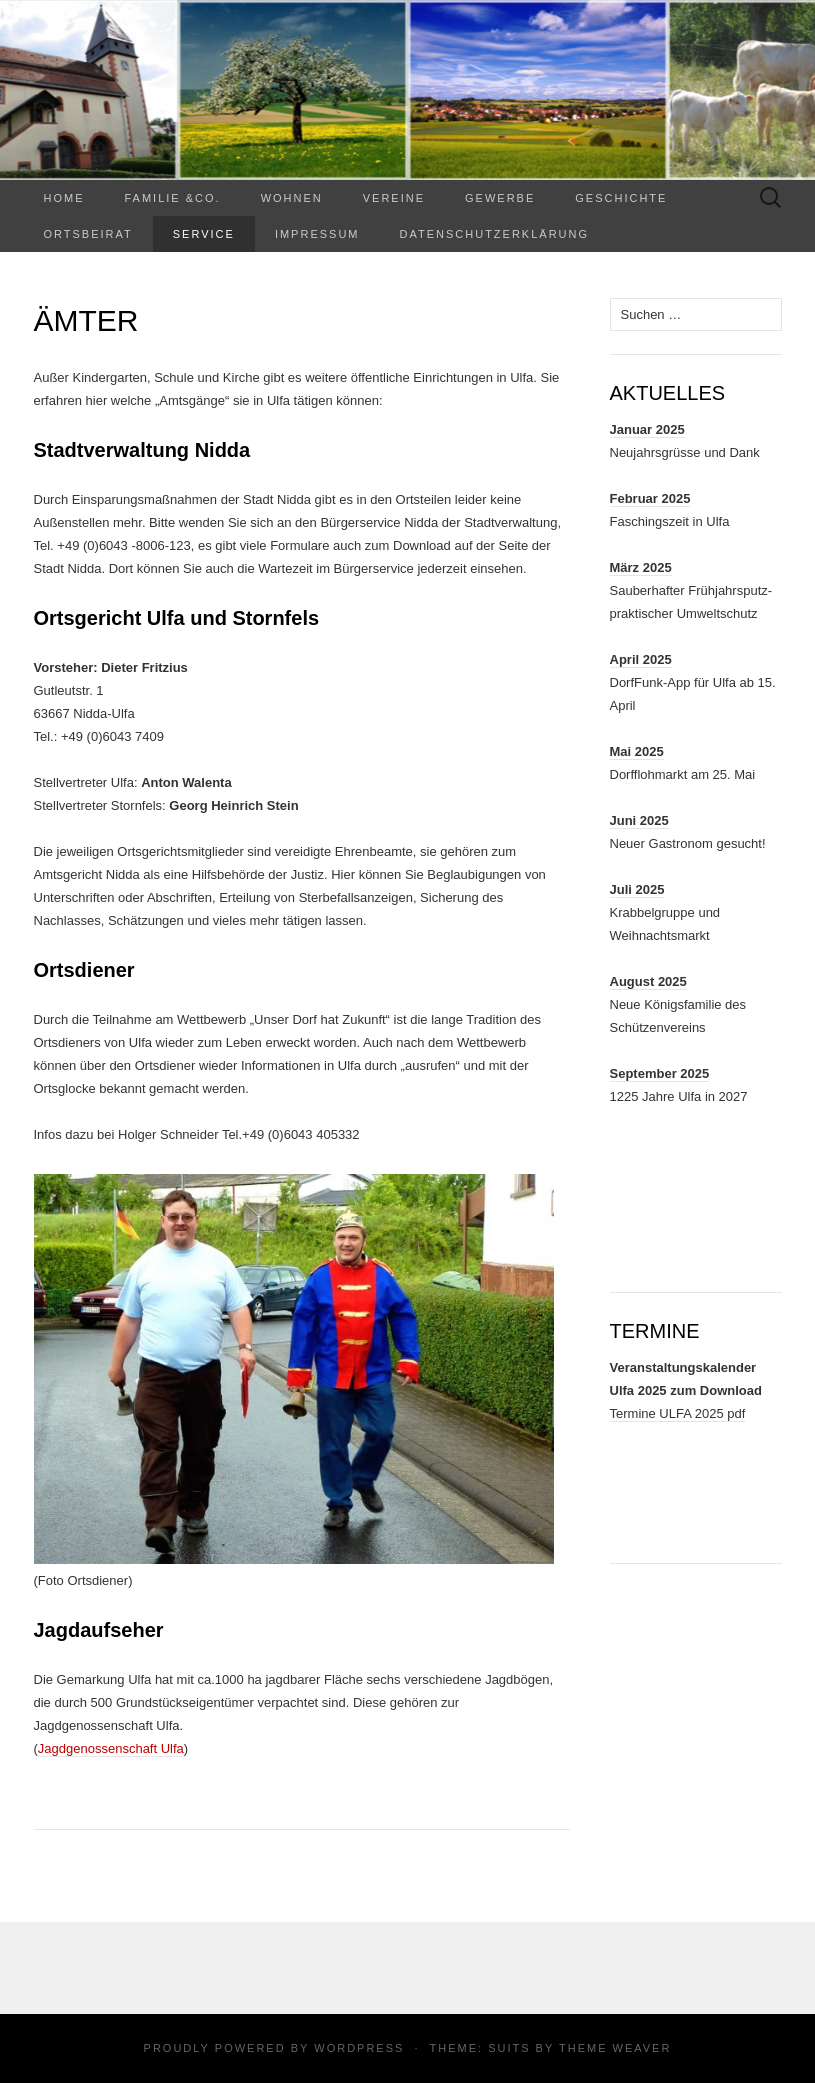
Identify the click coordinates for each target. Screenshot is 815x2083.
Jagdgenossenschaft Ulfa (111, 1748)
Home (64, 198)
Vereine (394, 198)
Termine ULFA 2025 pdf (678, 1413)
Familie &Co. (173, 198)
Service (204, 234)
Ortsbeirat (88, 234)
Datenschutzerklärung (495, 234)
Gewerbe (500, 198)
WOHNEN (292, 198)
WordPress (359, 2048)
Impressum (317, 234)
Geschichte (621, 198)
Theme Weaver (615, 2048)
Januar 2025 (647, 429)
